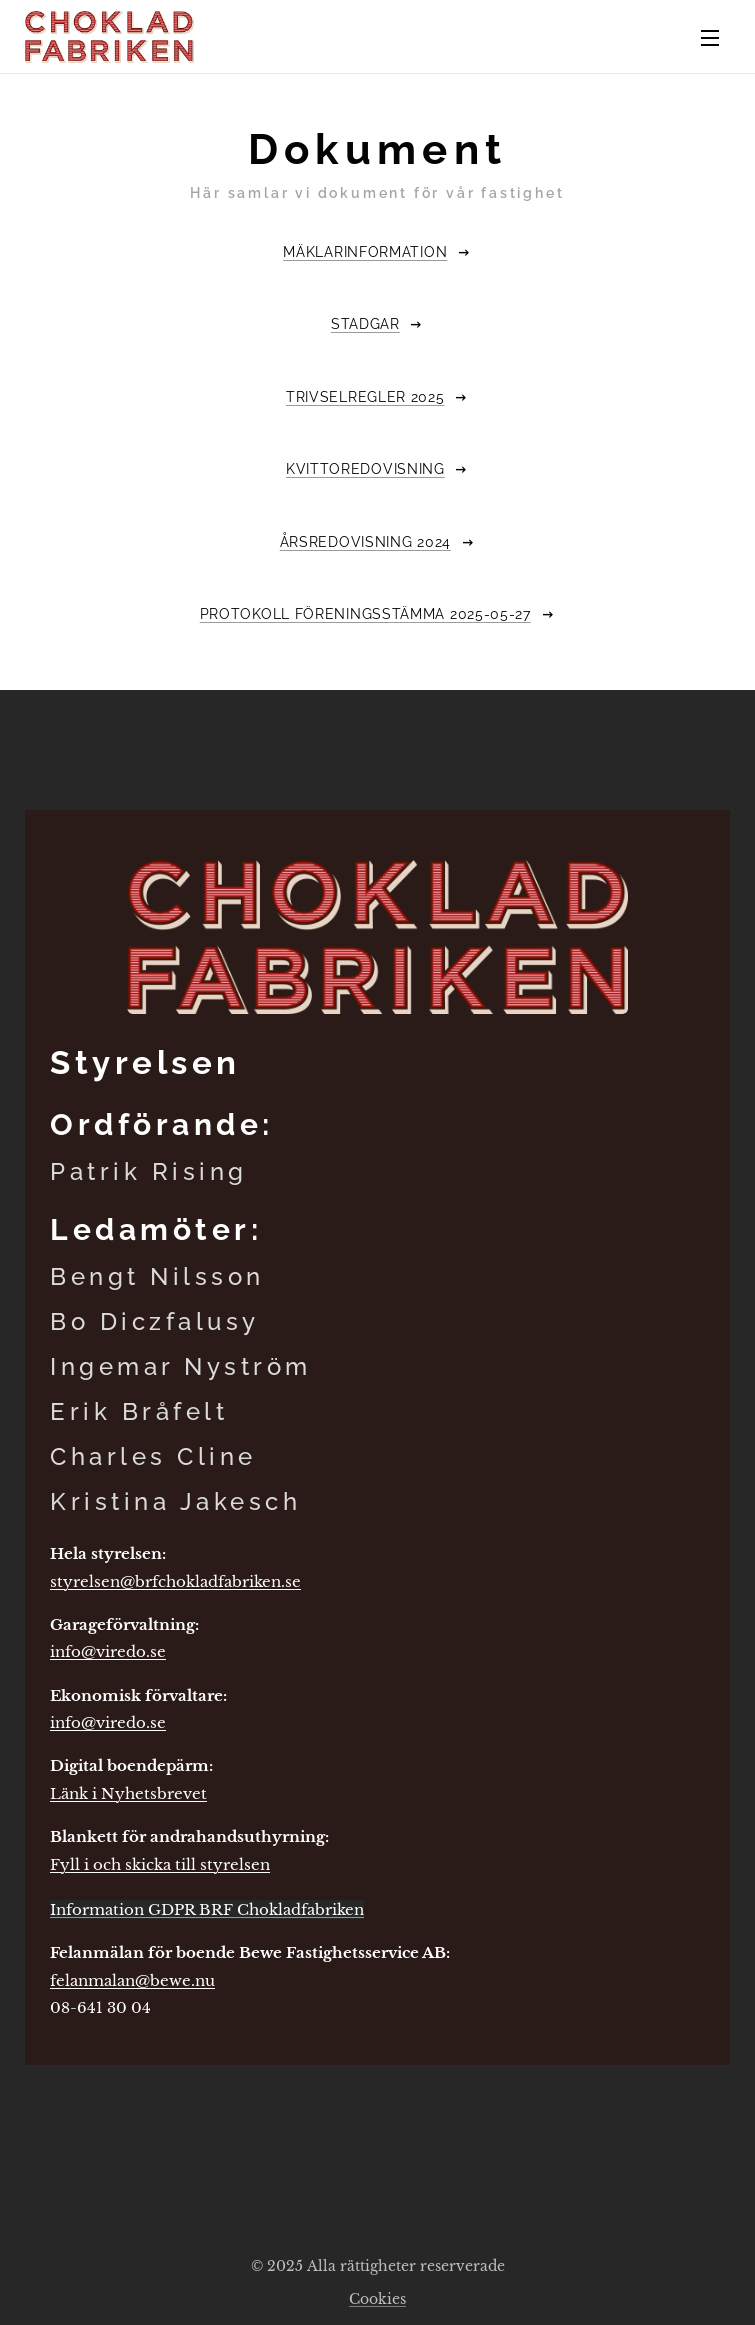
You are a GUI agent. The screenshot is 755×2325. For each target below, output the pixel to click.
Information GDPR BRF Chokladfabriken (207, 1909)
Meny (710, 38)
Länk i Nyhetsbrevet (128, 1793)
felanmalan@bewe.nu (132, 1980)
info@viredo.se (108, 1651)
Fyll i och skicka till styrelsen (160, 1863)
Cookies (377, 2299)
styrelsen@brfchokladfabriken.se (175, 1581)
